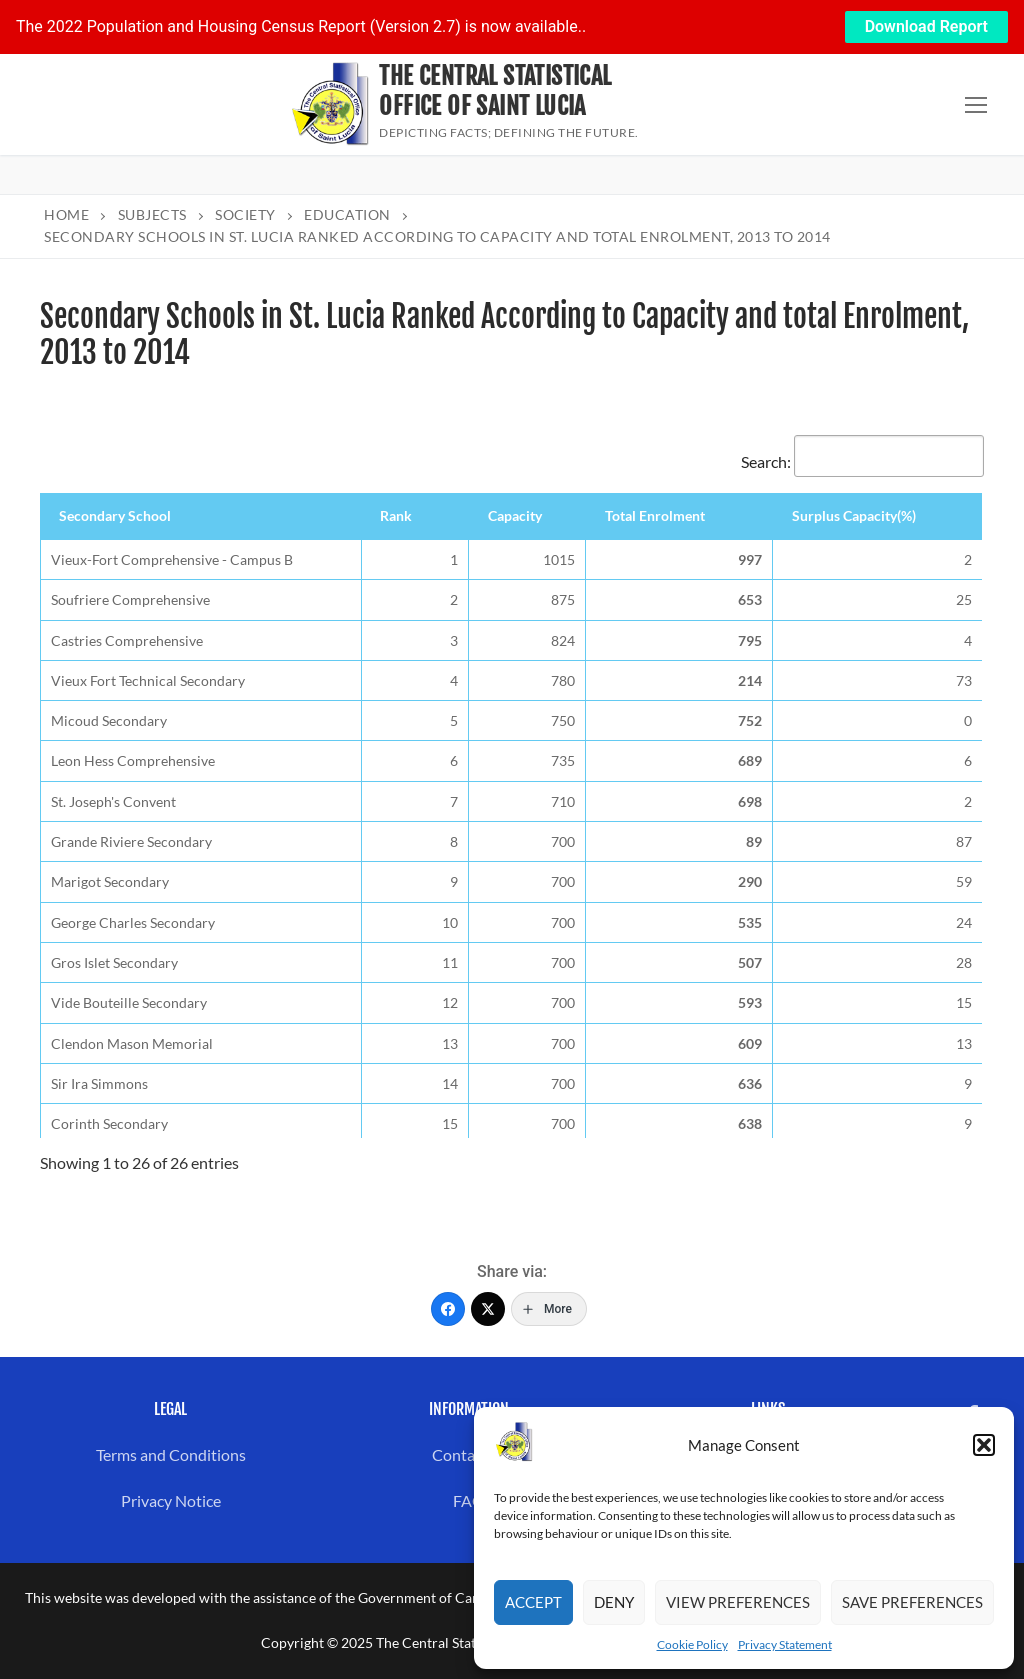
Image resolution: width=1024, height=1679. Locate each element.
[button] (984, 1445)
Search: (862, 461)
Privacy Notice (171, 1500)
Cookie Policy (692, 1644)
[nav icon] (976, 105)
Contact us (469, 1454)
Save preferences (912, 1602)
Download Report (926, 26)
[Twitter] (488, 1309)
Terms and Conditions (171, 1454)
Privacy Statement (785, 1644)
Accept (533, 1602)
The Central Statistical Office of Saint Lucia (495, 91)
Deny (614, 1602)
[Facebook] (448, 1309)
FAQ (469, 1500)
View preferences (738, 1602)
